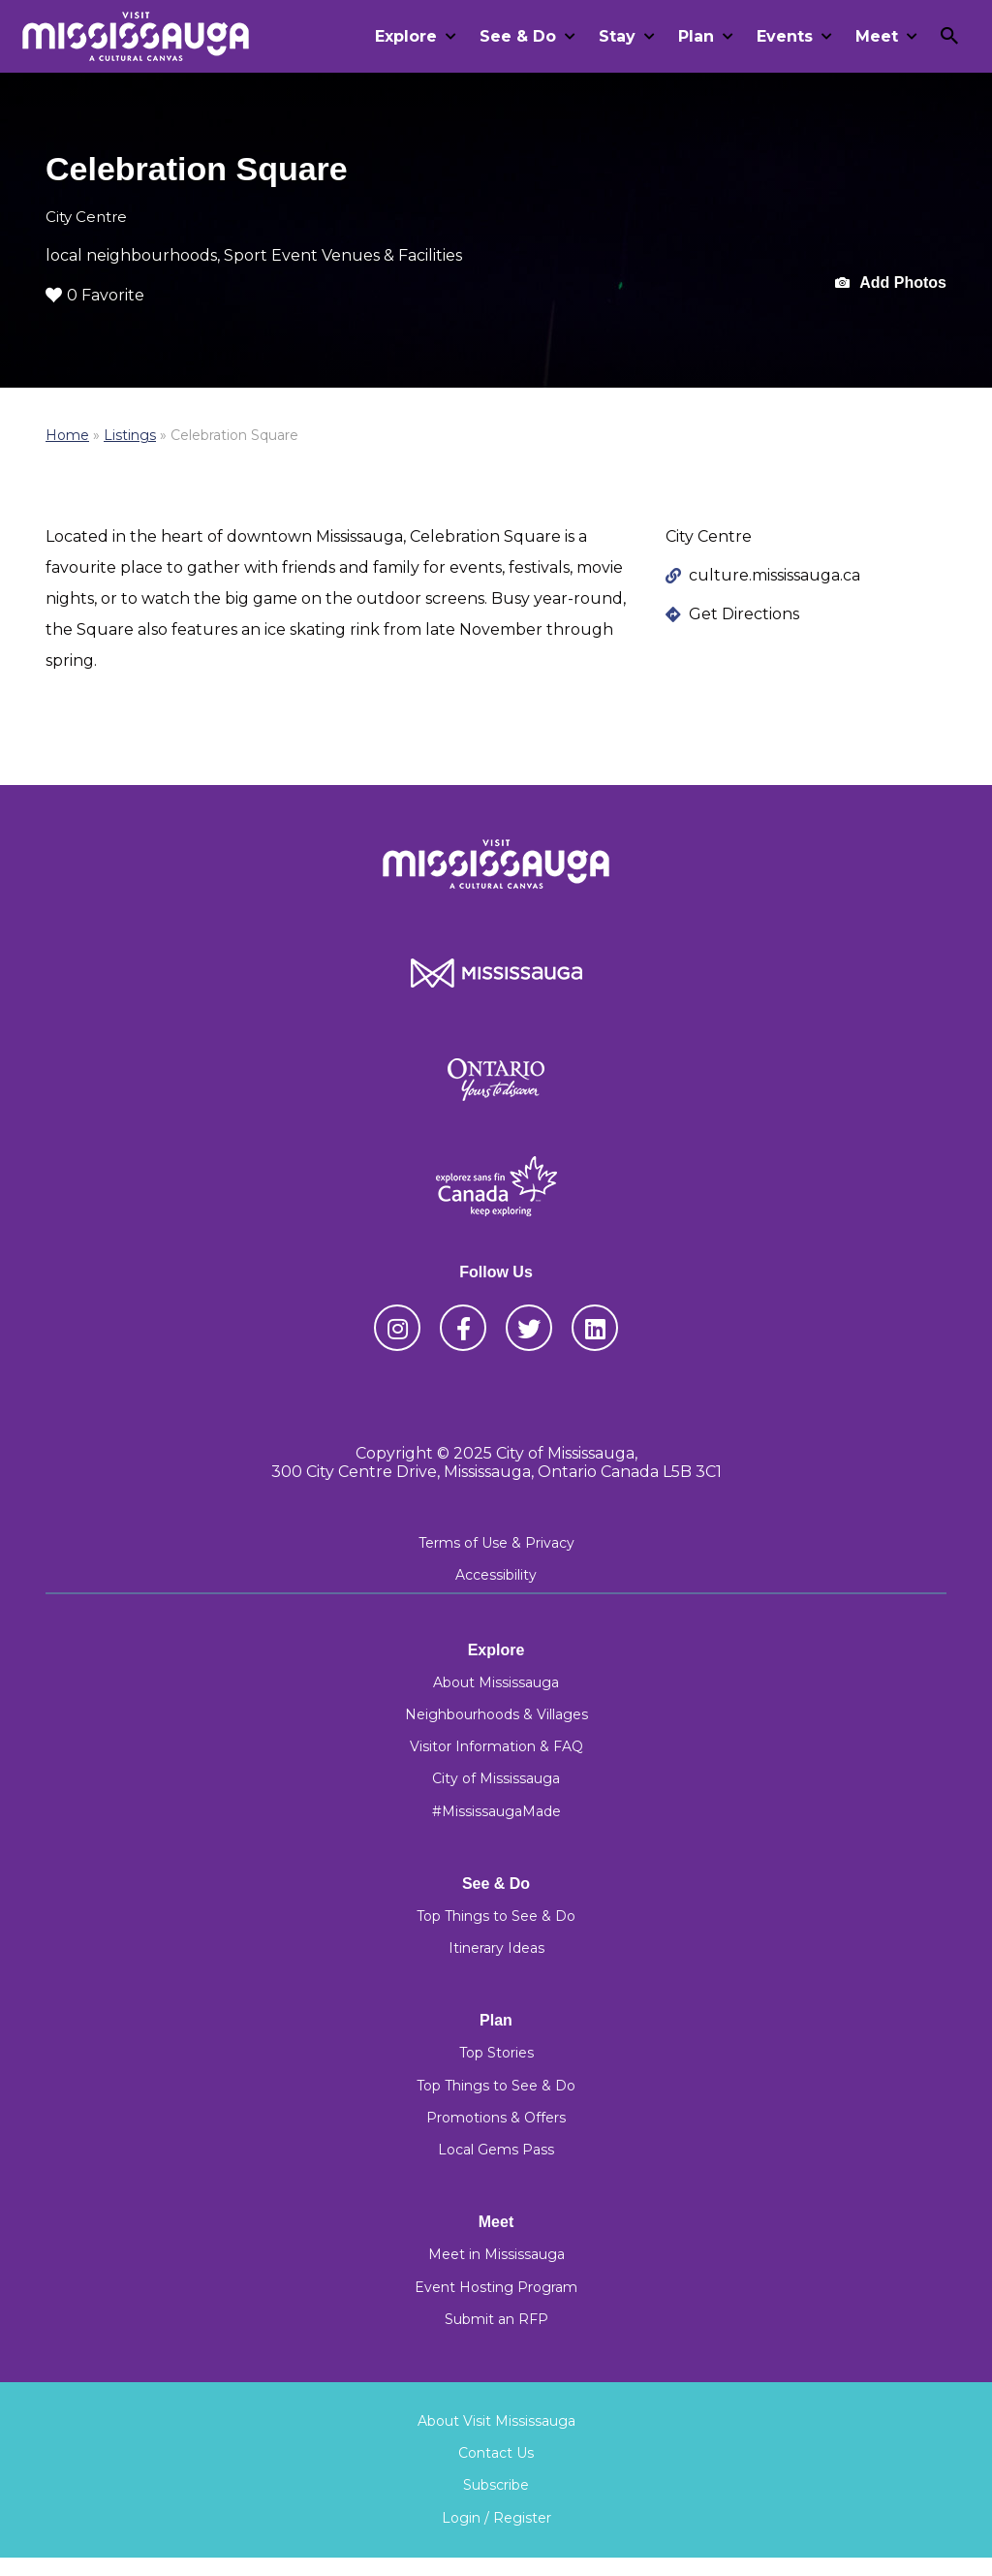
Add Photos (890, 283)
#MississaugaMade (496, 1811)
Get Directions (744, 614)
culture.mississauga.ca (774, 575)
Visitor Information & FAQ (496, 1746)
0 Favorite (95, 295)
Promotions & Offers (496, 2117)
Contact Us (496, 2453)
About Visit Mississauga (496, 2421)
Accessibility (496, 1575)
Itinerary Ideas (496, 1948)
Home (67, 435)
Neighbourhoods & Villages (496, 1714)
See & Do (518, 36)
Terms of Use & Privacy (496, 1543)
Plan (696, 36)
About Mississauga (496, 1682)
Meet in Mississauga (496, 2254)
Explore (406, 36)
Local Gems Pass (496, 2149)
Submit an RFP (496, 2319)
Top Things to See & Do (496, 1916)
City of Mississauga (496, 1778)
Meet (876, 36)
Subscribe (496, 2485)
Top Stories (496, 2052)
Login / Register (496, 2518)
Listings (130, 435)
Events (785, 36)
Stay (617, 36)
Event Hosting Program (496, 2287)
